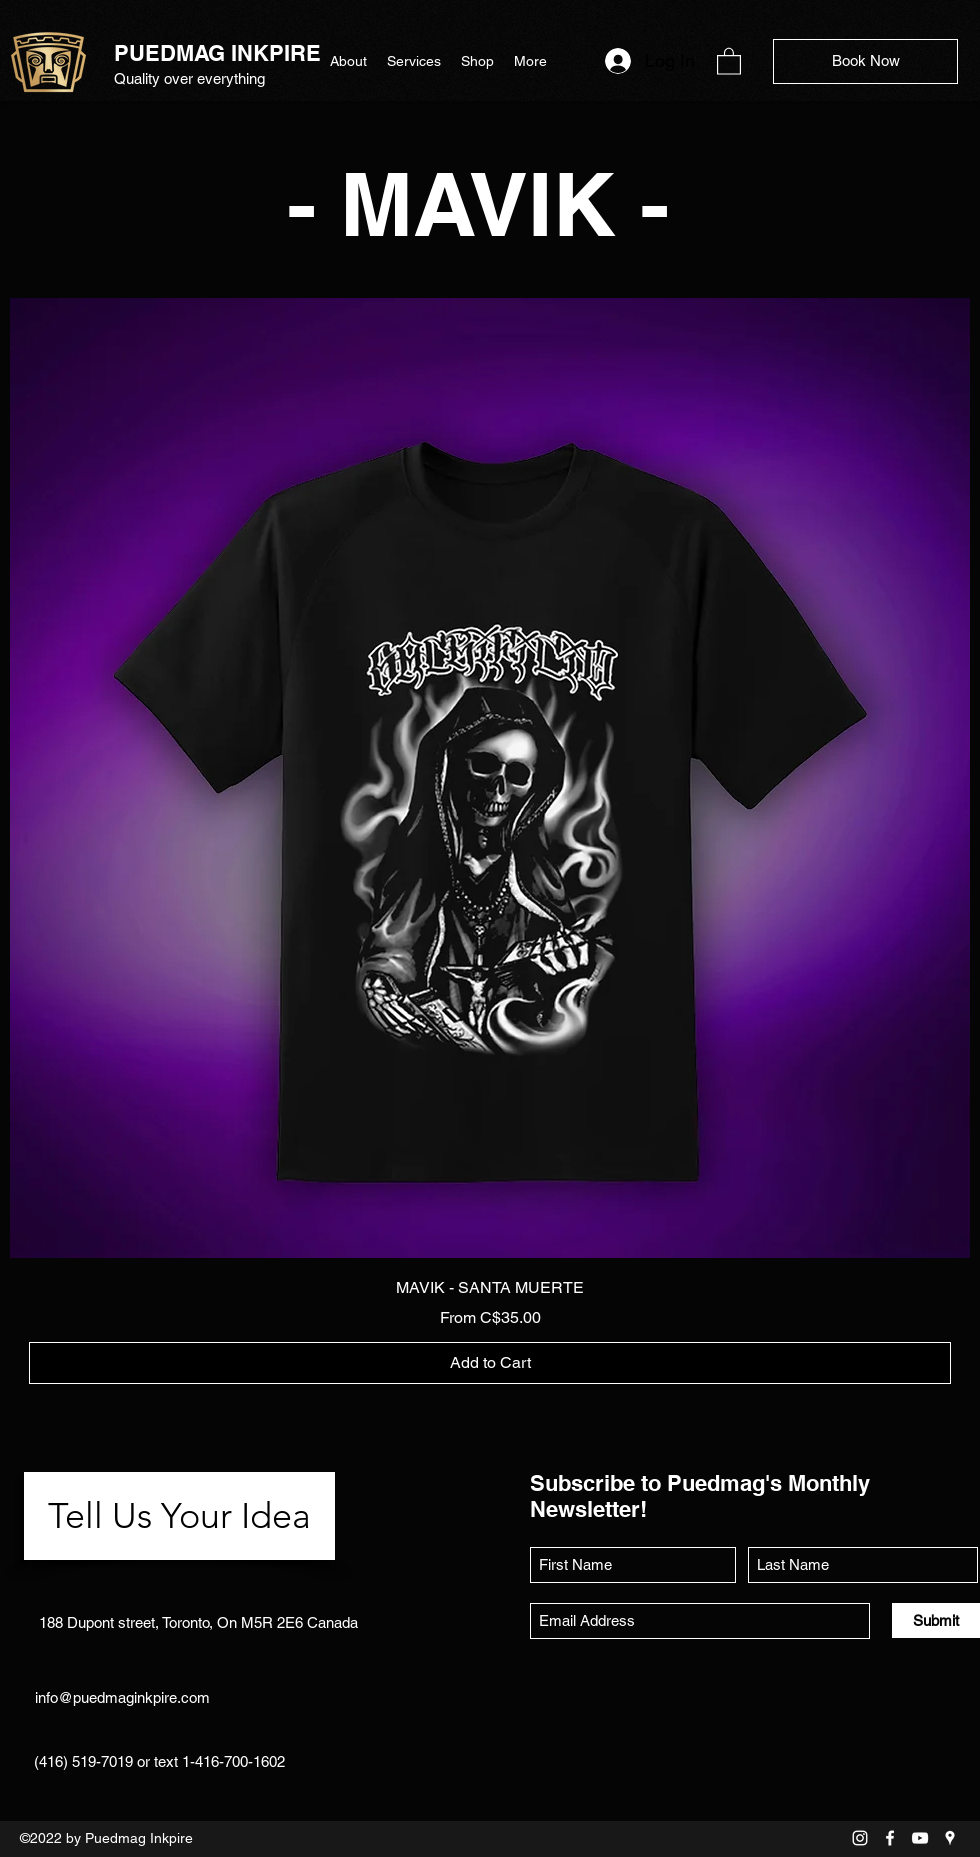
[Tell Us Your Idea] (179, 1516)
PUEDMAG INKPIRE (217, 53)
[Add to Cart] (490, 1363)
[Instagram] (860, 1838)
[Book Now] (865, 61)
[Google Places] (950, 1838)
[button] (729, 60)
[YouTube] (920, 1838)
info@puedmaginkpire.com (122, 1697)
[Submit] (936, 1620)
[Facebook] (890, 1838)
